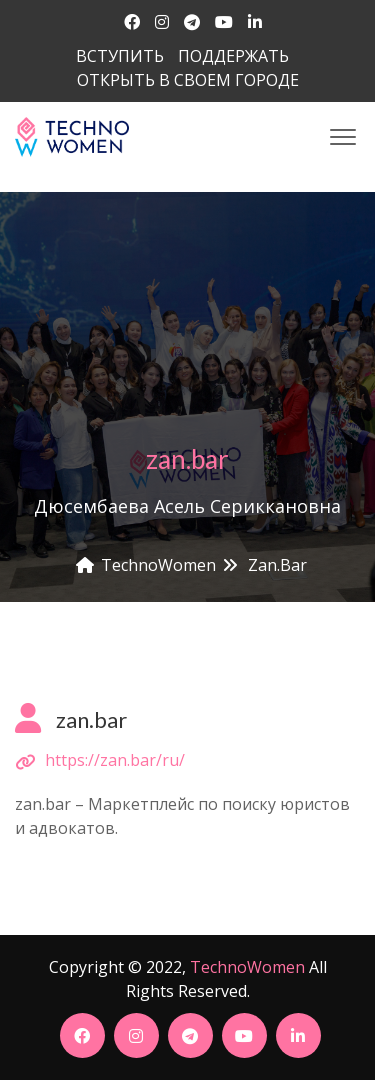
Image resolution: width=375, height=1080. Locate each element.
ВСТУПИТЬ (120, 56)
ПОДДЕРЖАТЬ (233, 56)
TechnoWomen (247, 967)
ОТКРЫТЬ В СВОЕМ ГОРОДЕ (188, 80)
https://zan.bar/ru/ (115, 760)
